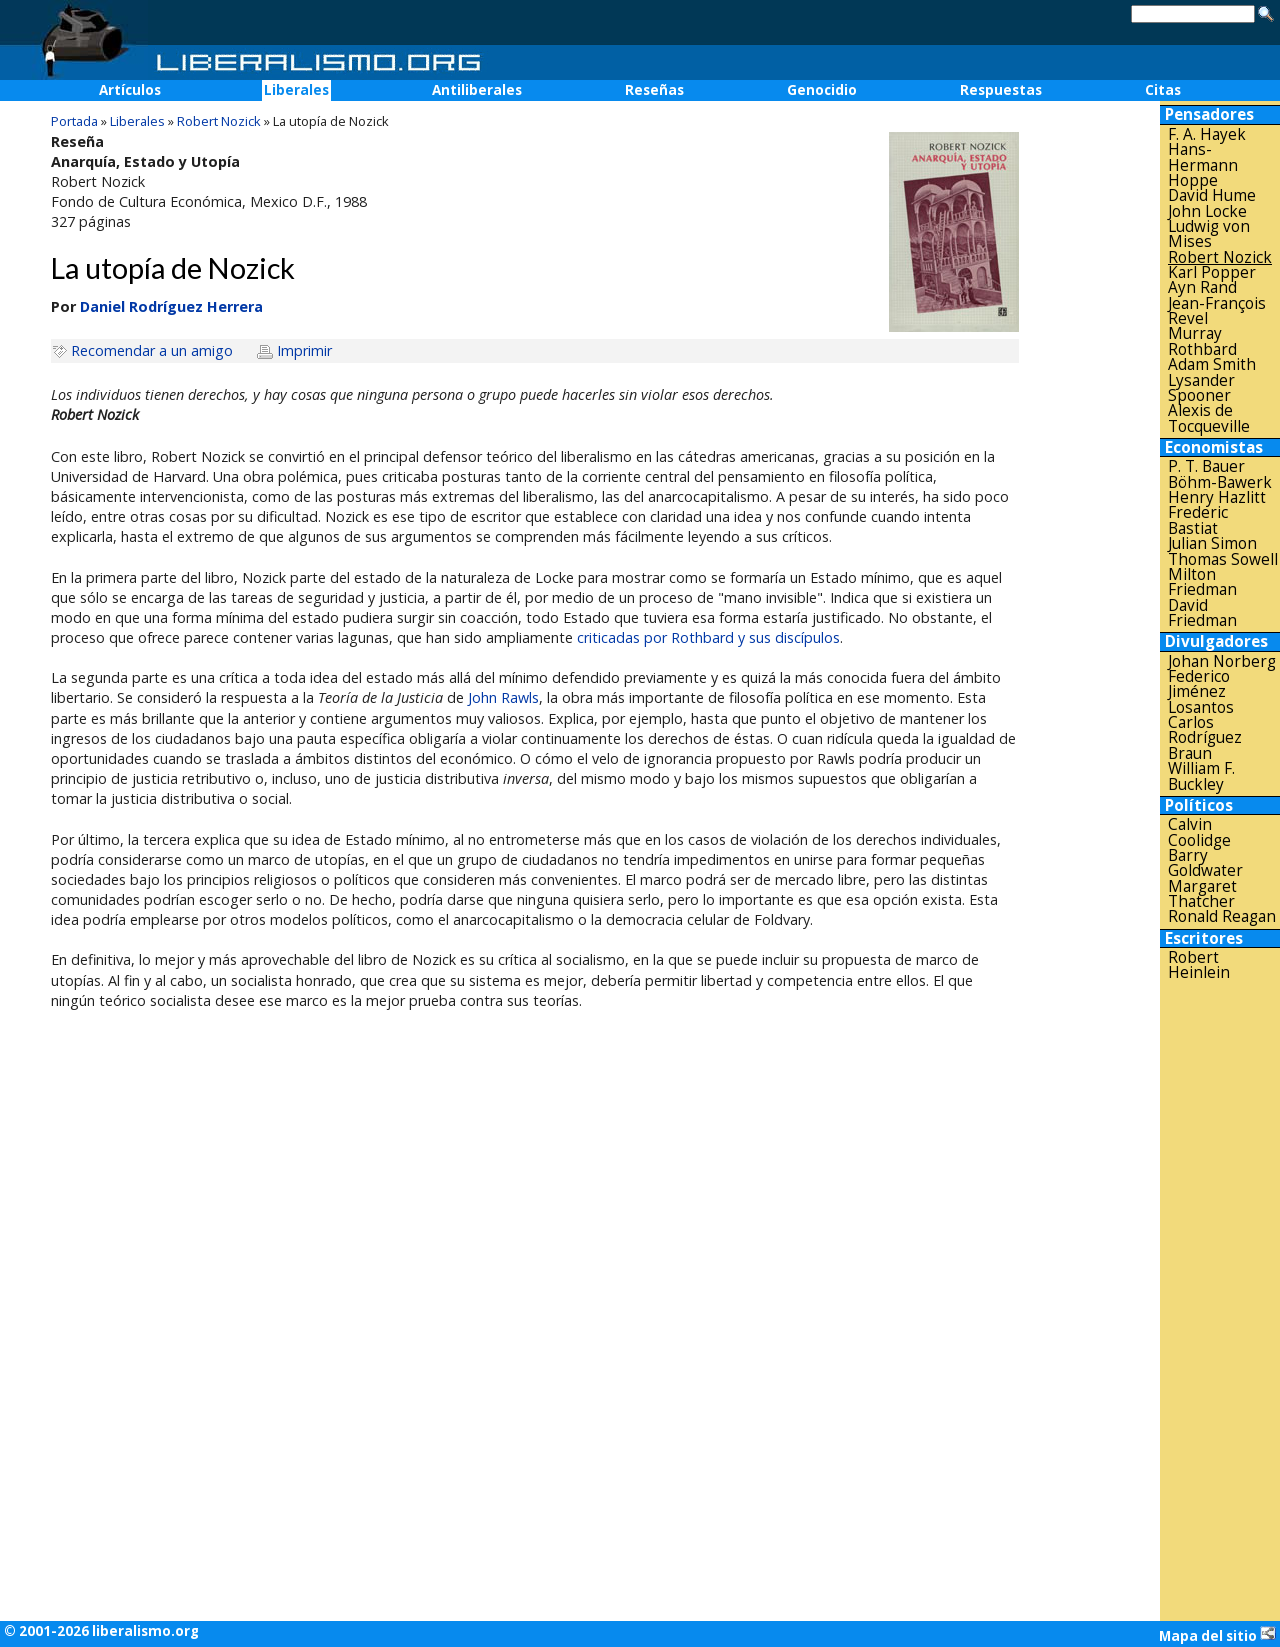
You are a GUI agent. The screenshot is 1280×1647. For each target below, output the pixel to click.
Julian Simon (1212, 543)
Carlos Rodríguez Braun (1205, 738)
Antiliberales (477, 90)
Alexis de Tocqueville (1209, 418)
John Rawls (503, 697)
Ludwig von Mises (1209, 234)
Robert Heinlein (1199, 965)
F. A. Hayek (1207, 134)
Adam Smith (1212, 364)
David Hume (1212, 195)
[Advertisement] (1220, 1301)
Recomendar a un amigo (152, 350)
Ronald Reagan (1222, 916)
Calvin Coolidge (1199, 832)
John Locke (1207, 211)
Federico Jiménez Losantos (1201, 692)
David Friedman (1202, 613)
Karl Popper (1212, 272)
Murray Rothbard (1202, 341)
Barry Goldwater (1205, 863)
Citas (1163, 90)
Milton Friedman (1202, 582)
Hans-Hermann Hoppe (1203, 165)
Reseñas (654, 90)
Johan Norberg (1222, 661)
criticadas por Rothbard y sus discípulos (708, 637)
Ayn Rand (1202, 287)
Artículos (130, 90)
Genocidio (822, 90)
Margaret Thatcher (1202, 894)
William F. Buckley (1201, 776)
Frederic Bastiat (1198, 520)
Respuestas (1001, 90)
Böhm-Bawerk (1220, 482)
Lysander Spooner (1201, 388)
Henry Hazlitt (1217, 497)
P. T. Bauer (1206, 466)
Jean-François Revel (1217, 311)
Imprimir (304, 350)
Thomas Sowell (1223, 559)
